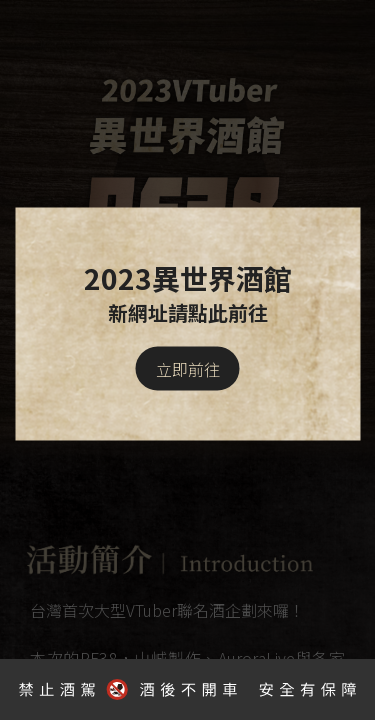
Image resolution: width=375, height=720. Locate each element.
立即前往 (188, 369)
